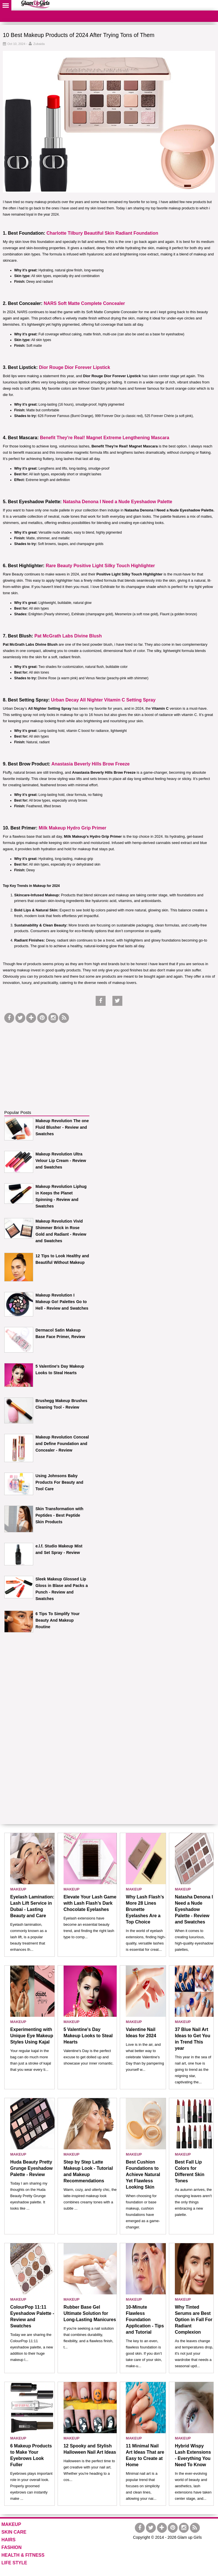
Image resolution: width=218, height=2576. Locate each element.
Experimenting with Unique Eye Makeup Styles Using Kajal (31, 2035)
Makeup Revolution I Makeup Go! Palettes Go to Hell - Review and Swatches (61, 1301)
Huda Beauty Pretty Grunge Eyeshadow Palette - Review (31, 2168)
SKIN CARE (13, 2532)
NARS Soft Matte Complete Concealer (84, 303)
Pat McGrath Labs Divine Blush (68, 635)
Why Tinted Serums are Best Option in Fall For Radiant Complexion (193, 2319)
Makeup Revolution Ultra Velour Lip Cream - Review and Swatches (60, 1160)
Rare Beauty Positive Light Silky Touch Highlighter (100, 565)
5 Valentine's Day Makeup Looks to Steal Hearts (88, 2035)
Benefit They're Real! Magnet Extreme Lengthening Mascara (104, 437)
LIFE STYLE (14, 2562)
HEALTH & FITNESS (23, 2555)
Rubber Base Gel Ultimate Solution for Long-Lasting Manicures (90, 2313)
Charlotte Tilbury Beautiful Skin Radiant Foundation (102, 233)
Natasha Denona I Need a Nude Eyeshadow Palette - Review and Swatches (194, 1909)
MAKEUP (18, 1889)
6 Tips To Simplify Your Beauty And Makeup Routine (57, 1620)
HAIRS (8, 2539)
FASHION (11, 2547)
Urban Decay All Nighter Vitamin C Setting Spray (103, 699)
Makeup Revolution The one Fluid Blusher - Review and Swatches (62, 1127)
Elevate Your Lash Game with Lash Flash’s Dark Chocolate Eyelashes (90, 1903)
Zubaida (39, 44)
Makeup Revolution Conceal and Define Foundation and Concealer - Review (62, 1443)
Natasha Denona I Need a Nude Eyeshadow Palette (117, 501)
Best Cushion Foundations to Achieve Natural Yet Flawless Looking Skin (143, 2174)
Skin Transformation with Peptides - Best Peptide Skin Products (59, 1515)
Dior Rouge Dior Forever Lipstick (74, 367)
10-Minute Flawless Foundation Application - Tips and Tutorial (145, 2319)
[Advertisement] (46, 1059)
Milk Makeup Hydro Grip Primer (72, 827)
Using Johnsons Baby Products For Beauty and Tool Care (59, 1482)
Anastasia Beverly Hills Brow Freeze (90, 763)
